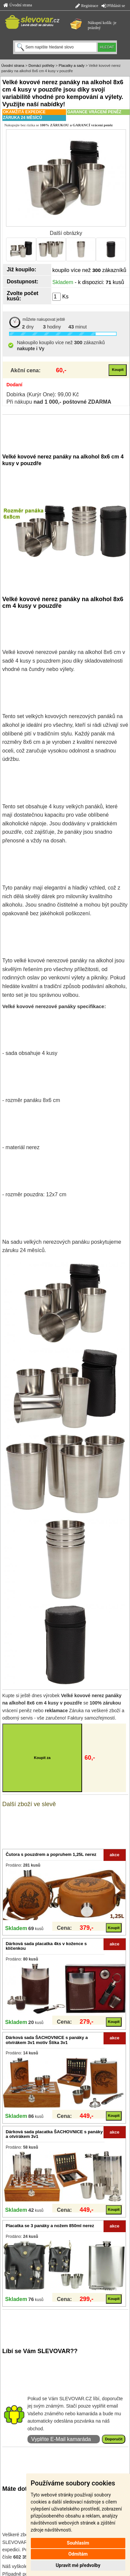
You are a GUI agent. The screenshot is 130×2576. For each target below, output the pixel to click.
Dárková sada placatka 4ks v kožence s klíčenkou (46, 1946)
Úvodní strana (17, 5)
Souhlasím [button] (78, 2543)
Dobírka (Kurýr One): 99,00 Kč (42, 394)
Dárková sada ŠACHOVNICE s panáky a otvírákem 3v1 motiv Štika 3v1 (47, 2040)
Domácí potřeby (41, 65)
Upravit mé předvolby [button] (78, 2565)
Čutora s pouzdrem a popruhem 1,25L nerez (51, 1854)
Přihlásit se (113, 5)
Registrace (86, 5)
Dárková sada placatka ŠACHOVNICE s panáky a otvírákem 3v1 (54, 2134)
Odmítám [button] (78, 2554)
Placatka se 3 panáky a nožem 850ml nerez (50, 2225)
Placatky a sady (71, 65)
